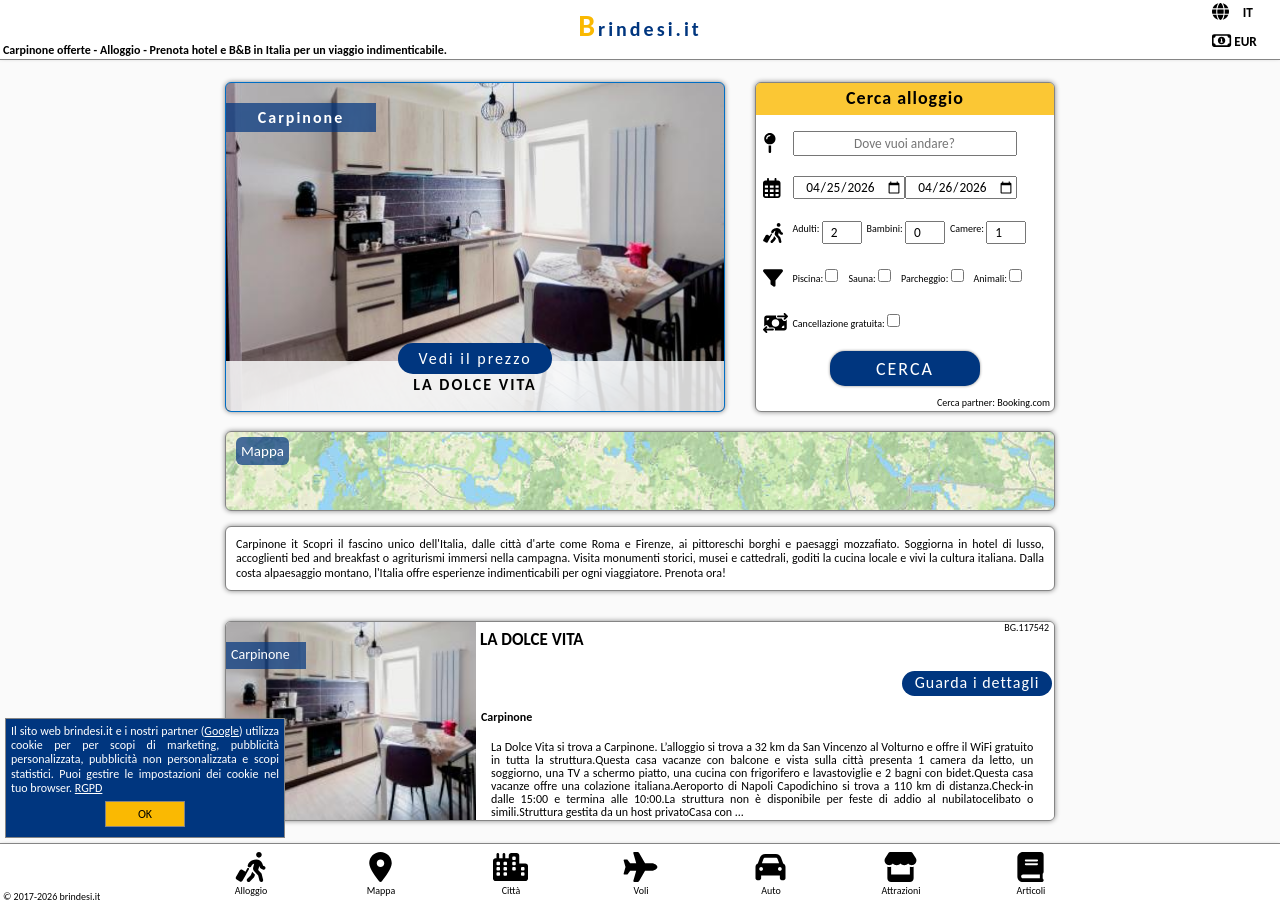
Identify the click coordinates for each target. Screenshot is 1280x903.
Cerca (905, 369)
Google (221, 731)
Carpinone (260, 654)
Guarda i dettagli (977, 682)
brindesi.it (639, 29)
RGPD (89, 788)
